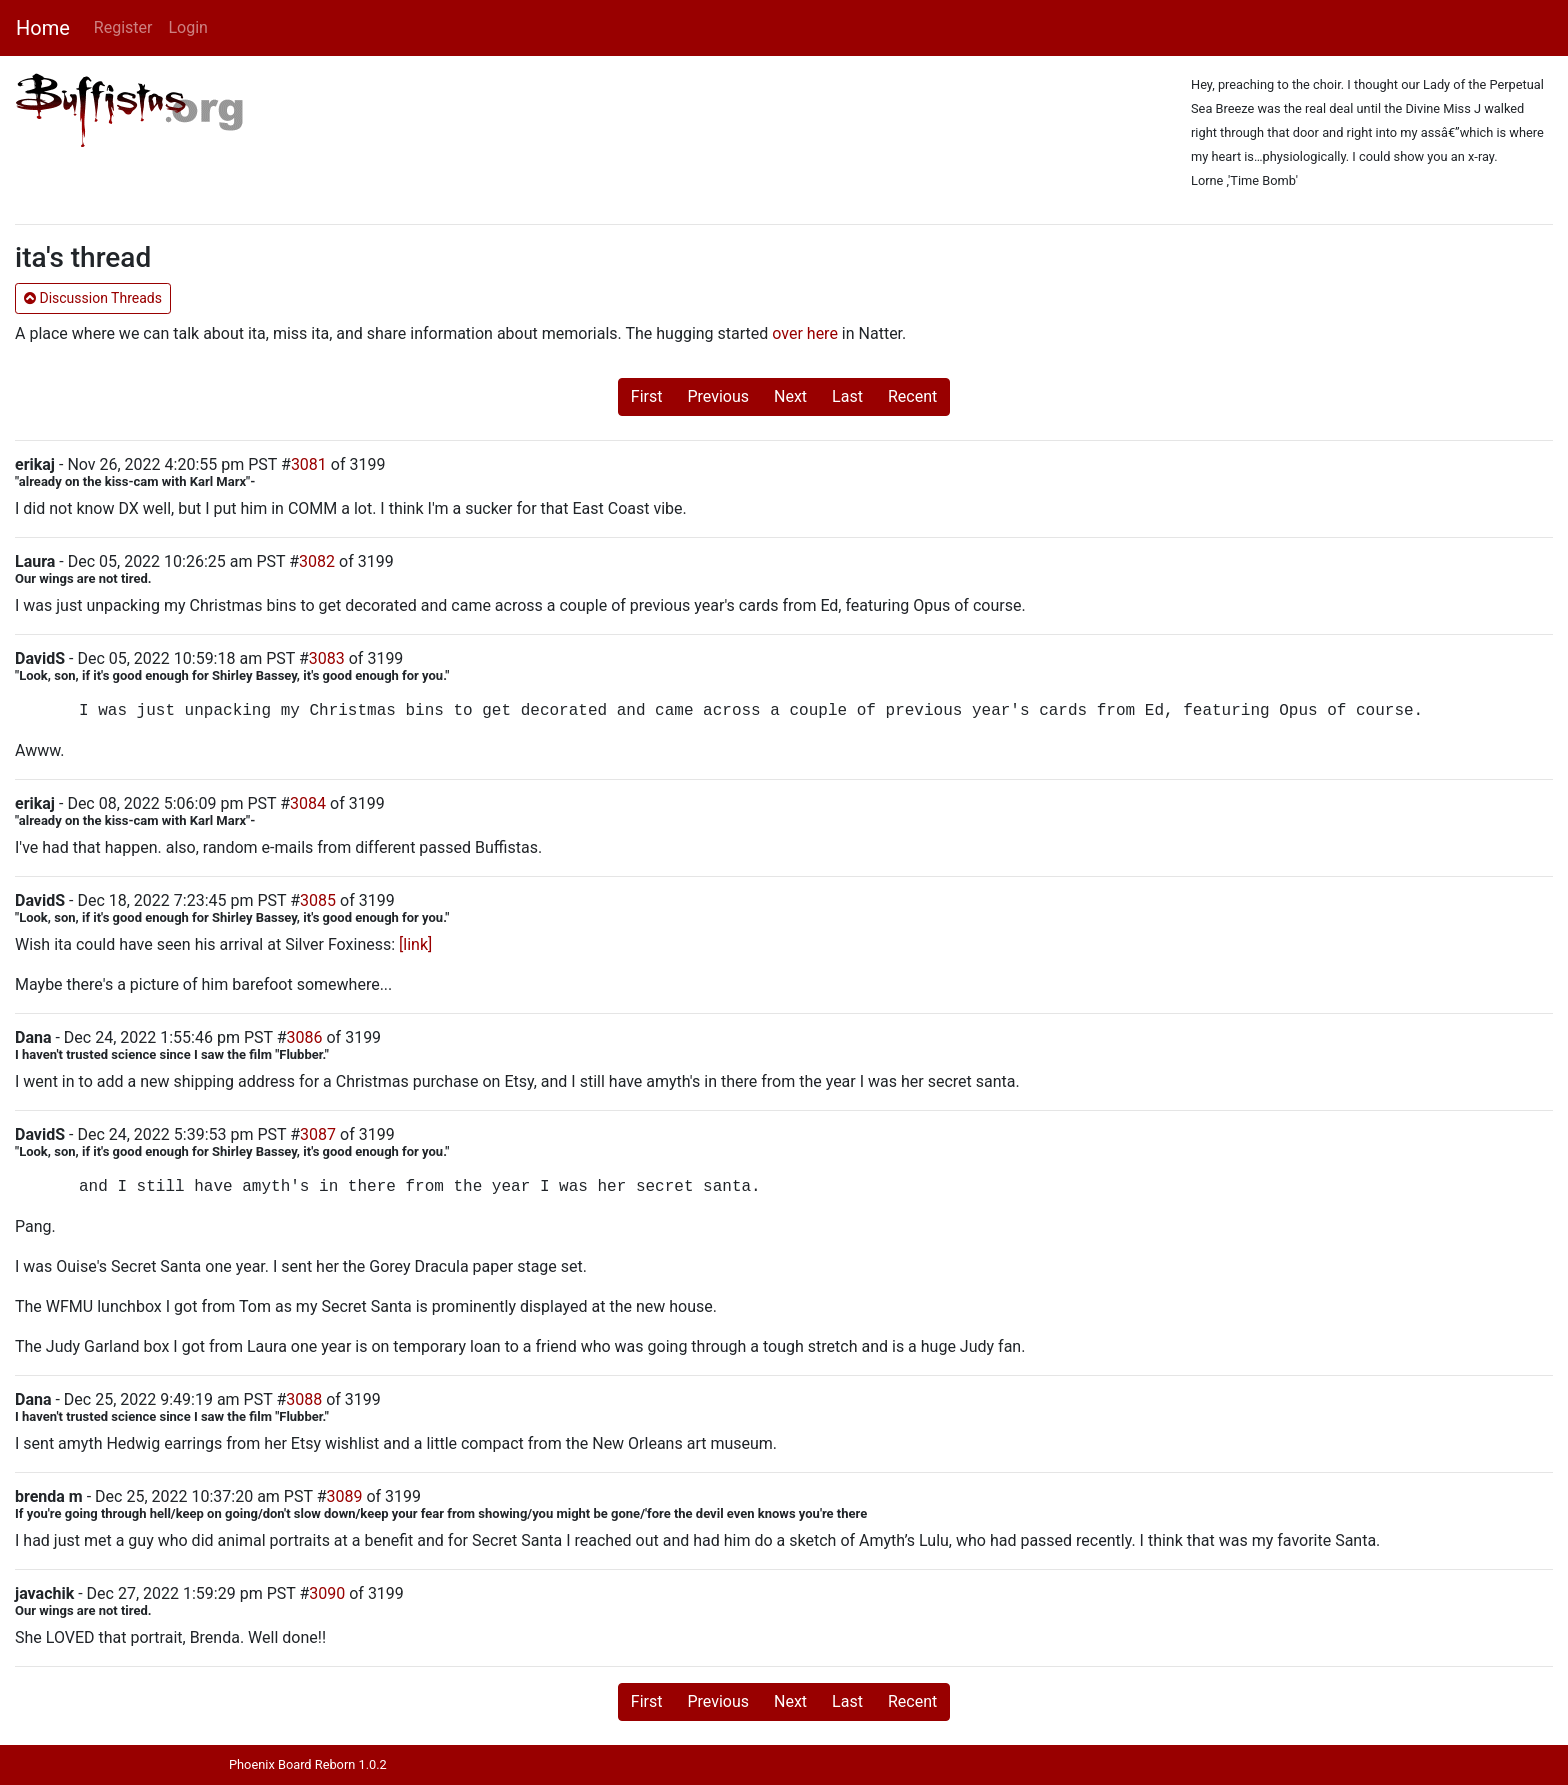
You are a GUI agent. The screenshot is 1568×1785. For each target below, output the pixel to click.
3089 (344, 1496)
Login (187, 27)
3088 (304, 1399)
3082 (317, 561)
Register (123, 27)
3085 (318, 900)
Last (847, 396)
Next (790, 396)
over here (805, 333)
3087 (318, 1134)
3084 (308, 803)
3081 (309, 464)
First (647, 396)
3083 (327, 658)
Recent (912, 396)
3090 (327, 1593)
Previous (718, 396)
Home (43, 28)
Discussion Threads (93, 298)
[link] (415, 944)
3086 (305, 1037)
